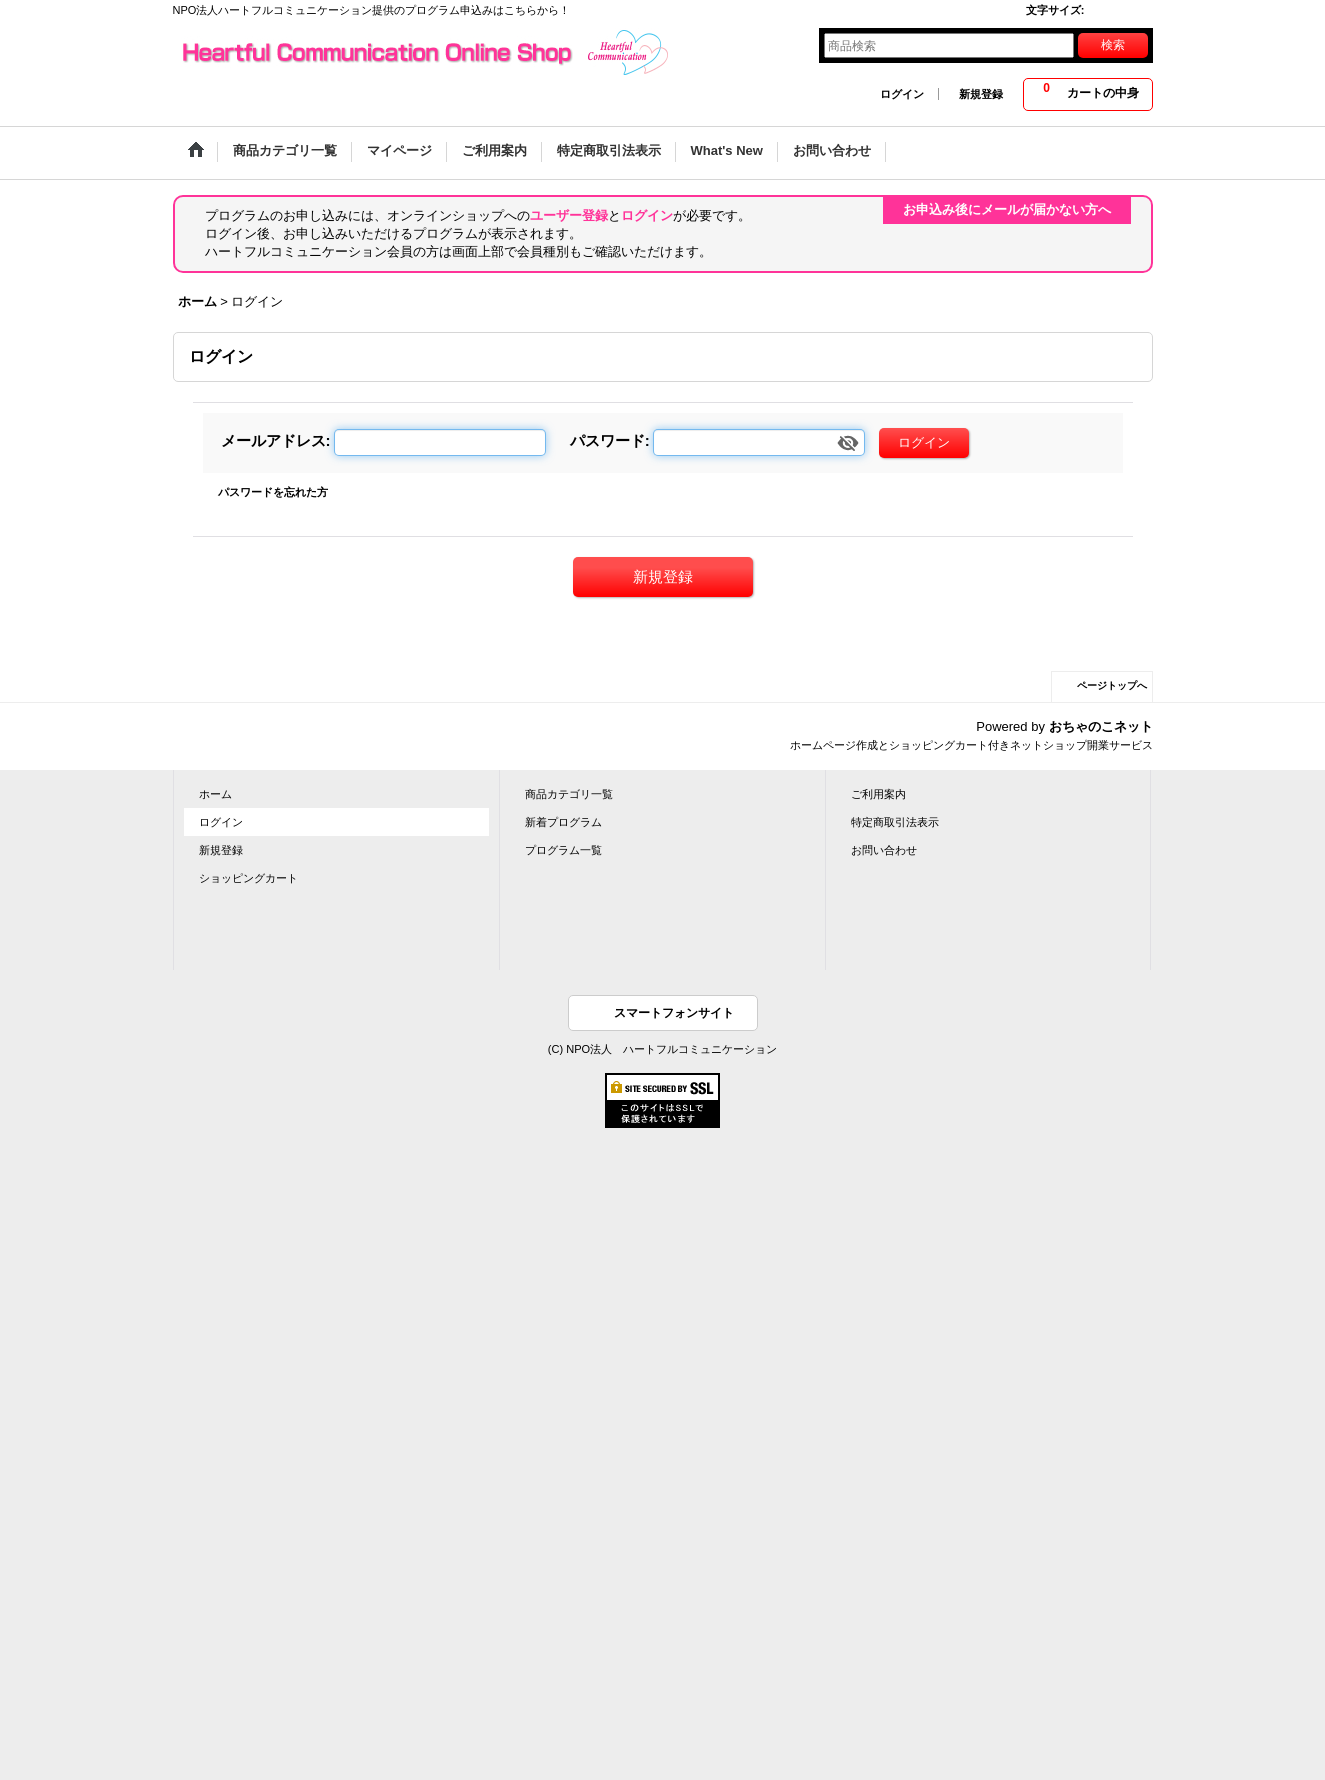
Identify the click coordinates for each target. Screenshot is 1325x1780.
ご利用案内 (878, 794)
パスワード (607, 440)
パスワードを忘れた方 (273, 492)
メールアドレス (273, 440)
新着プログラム (563, 822)
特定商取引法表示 (895, 822)
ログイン (902, 94)
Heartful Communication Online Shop (423, 53)
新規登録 (981, 94)
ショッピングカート (248, 878)
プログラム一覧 (563, 850)
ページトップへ (1112, 685)
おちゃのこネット (1101, 726)
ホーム (215, 794)
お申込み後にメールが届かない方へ (1007, 209)
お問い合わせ (884, 850)
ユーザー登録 (569, 215)
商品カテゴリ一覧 (569, 794)
